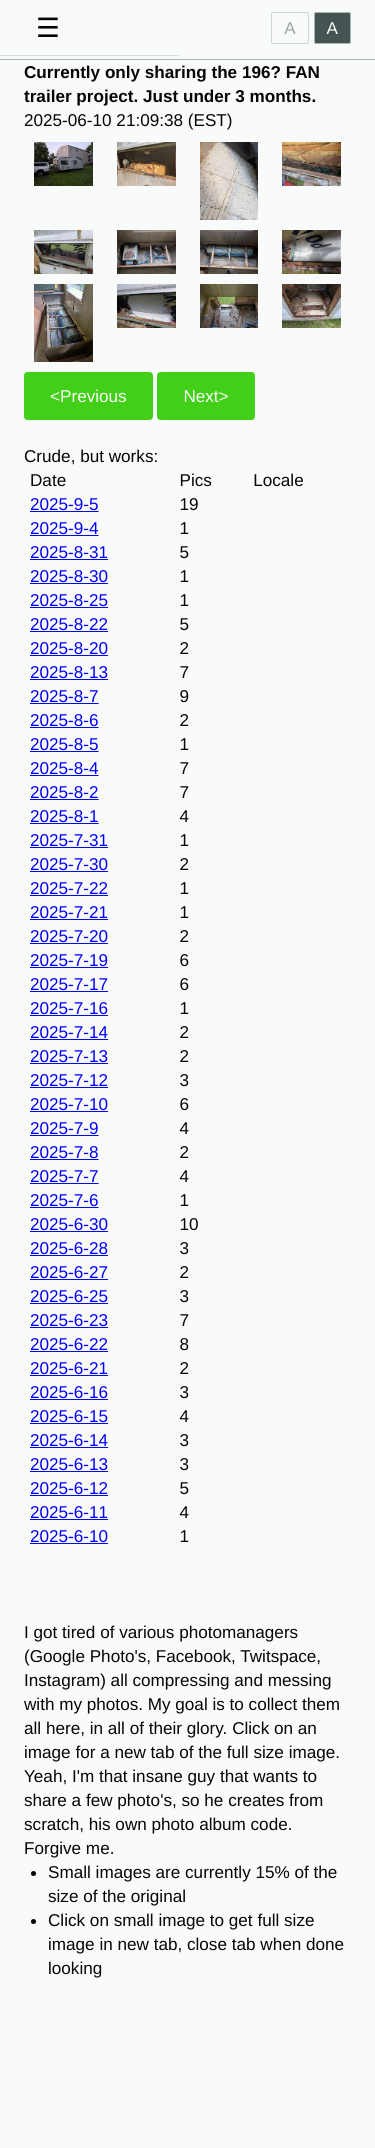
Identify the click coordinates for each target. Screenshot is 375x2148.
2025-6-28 (69, 1248)
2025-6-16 (69, 1392)
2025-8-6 (64, 720)
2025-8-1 (64, 816)
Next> (205, 396)
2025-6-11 (69, 1512)
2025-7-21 (69, 912)
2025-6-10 (69, 1536)
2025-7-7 (64, 1176)
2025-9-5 (64, 504)
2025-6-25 (69, 1296)
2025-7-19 (69, 960)
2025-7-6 (64, 1200)
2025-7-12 (69, 1080)
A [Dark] (332, 28)
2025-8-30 (69, 576)
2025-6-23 (69, 1320)
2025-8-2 (64, 792)
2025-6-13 (69, 1464)
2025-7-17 (69, 984)
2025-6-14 (69, 1440)
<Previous (88, 396)
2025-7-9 (64, 1128)
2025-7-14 (69, 1032)
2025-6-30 (69, 1224)
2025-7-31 (69, 840)
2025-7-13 (69, 1056)
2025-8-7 (64, 696)
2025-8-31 (69, 552)
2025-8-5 (64, 744)
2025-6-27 (69, 1272)
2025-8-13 (69, 672)
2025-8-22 (69, 624)
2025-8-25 (69, 600)
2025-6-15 (69, 1416)
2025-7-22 (69, 888)
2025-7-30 (69, 864)
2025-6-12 (69, 1488)
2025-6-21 (69, 1368)
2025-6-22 (69, 1344)
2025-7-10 (69, 1104)
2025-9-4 (64, 528)
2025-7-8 (64, 1152)
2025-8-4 (64, 768)
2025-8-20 (69, 648)
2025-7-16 (69, 1008)
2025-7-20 (69, 936)
